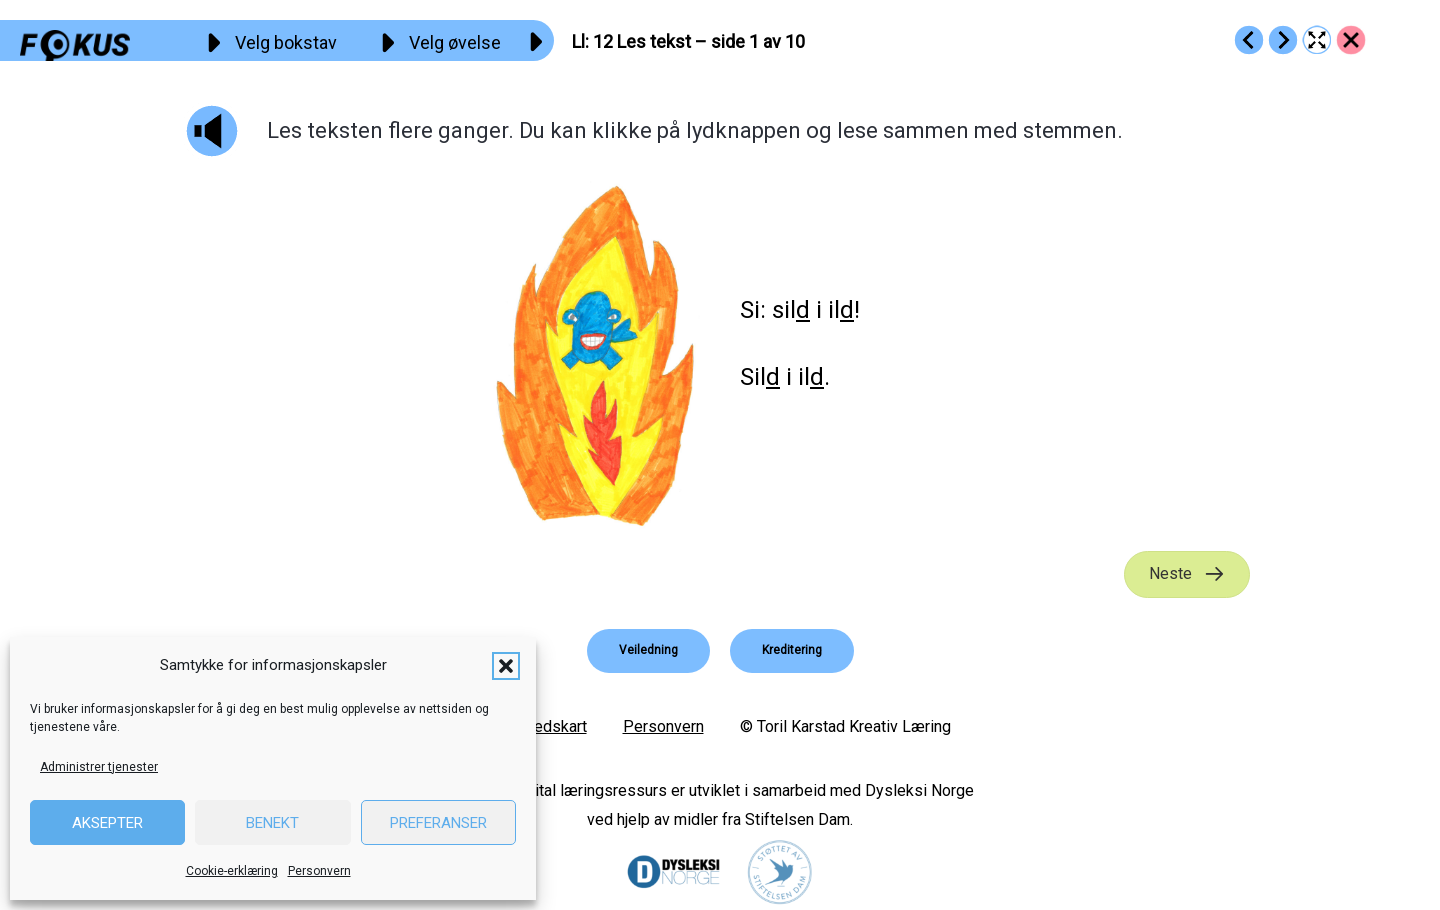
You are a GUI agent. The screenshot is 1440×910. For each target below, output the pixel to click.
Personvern (319, 871)
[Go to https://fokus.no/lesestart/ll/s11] (1249, 40)
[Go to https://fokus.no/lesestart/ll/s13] (1283, 40)
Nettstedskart (538, 726)
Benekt (272, 823)
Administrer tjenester (99, 767)
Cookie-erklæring (232, 871)
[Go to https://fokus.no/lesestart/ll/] (1351, 40)
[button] (506, 666)
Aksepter (107, 823)
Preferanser (438, 823)
